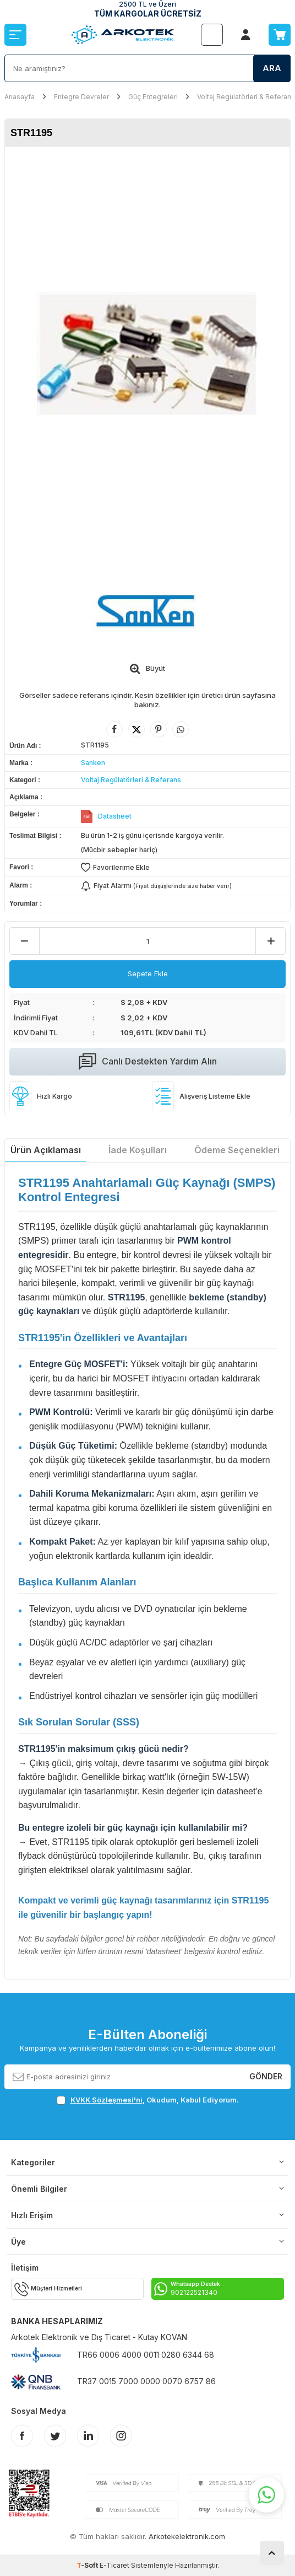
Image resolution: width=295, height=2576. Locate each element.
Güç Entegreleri (153, 97)
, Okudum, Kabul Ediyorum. (148, 2100)
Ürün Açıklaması (45, 1149)
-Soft (88, 2565)
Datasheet (115, 816)
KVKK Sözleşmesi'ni (106, 2099)
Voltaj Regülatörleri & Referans (246, 97)
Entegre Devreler (81, 97)
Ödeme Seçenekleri (237, 1149)
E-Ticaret (114, 2565)
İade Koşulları (137, 1149)
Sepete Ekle (148, 973)
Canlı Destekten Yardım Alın (148, 1062)
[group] (147, 354)
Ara (272, 68)
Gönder (265, 2076)
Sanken (93, 763)
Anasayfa (19, 97)
